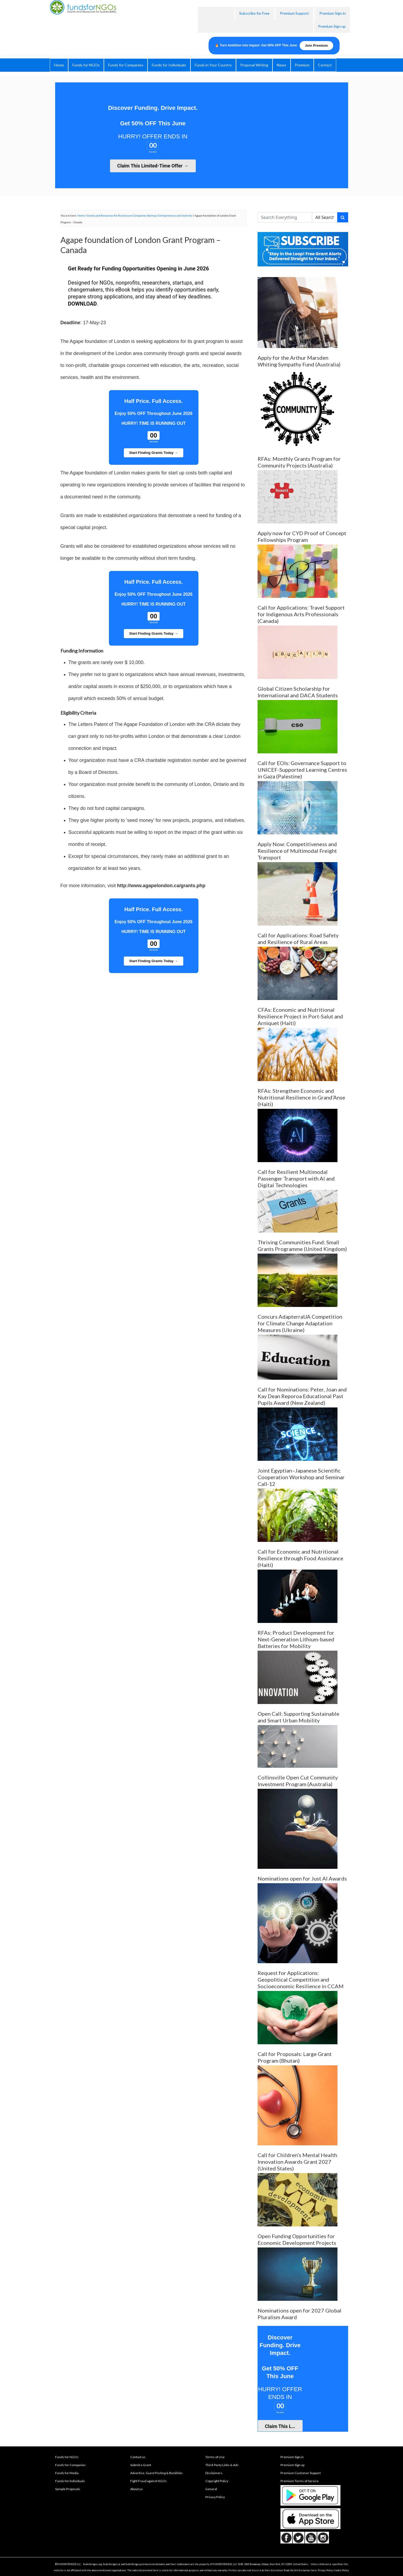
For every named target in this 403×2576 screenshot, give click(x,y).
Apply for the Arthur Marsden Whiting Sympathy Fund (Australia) (299, 360)
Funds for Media (67, 2473)
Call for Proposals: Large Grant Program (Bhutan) (295, 2057)
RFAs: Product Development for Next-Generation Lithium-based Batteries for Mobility (296, 1639)
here (314, 2570)
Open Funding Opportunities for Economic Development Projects (297, 2239)
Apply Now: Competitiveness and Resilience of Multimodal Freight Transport (297, 851)
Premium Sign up (292, 2465)
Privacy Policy (215, 2497)
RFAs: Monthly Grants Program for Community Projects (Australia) (299, 462)
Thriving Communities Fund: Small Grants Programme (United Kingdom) (302, 1245)
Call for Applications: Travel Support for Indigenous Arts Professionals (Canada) (301, 614)
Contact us (137, 2457)
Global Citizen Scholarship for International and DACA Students (298, 691)
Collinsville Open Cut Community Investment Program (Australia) (298, 1780)
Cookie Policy (341, 2570)
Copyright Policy (216, 2481)
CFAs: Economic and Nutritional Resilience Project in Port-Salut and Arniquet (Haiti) (300, 1016)
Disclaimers (213, 2473)
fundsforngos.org (92, 2564)
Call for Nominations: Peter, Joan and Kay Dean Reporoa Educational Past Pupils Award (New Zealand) (302, 1396)
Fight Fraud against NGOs (148, 2481)
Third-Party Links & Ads (222, 2465)
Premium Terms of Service (299, 2481)
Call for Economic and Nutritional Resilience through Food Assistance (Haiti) (300, 1558)
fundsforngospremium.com (140, 2564)
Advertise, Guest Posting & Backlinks (156, 2473)
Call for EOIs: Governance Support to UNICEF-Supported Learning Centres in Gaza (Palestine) (302, 769)
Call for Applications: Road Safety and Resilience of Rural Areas (298, 938)
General (211, 2489)
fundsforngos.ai (111, 2564)
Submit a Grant (140, 2465)
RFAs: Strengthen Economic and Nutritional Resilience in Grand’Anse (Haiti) (301, 1097)
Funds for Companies (70, 2465)
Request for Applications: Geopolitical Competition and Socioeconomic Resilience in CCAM (301, 1979)
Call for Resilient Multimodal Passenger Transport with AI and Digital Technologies (296, 1178)
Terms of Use (215, 2457)
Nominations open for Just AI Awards (302, 1878)
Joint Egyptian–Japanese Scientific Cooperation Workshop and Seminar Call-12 (301, 1477)
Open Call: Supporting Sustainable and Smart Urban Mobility (298, 1716)
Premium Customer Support (300, 2473)
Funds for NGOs (67, 2457)
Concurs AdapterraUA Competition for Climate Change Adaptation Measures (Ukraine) (300, 1323)
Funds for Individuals (70, 2481)
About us (136, 2489)
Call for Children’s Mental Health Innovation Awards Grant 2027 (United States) (297, 2161)
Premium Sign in (292, 2457)
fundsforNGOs (110, 20)
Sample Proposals (67, 2489)
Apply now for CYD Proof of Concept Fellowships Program (302, 536)
